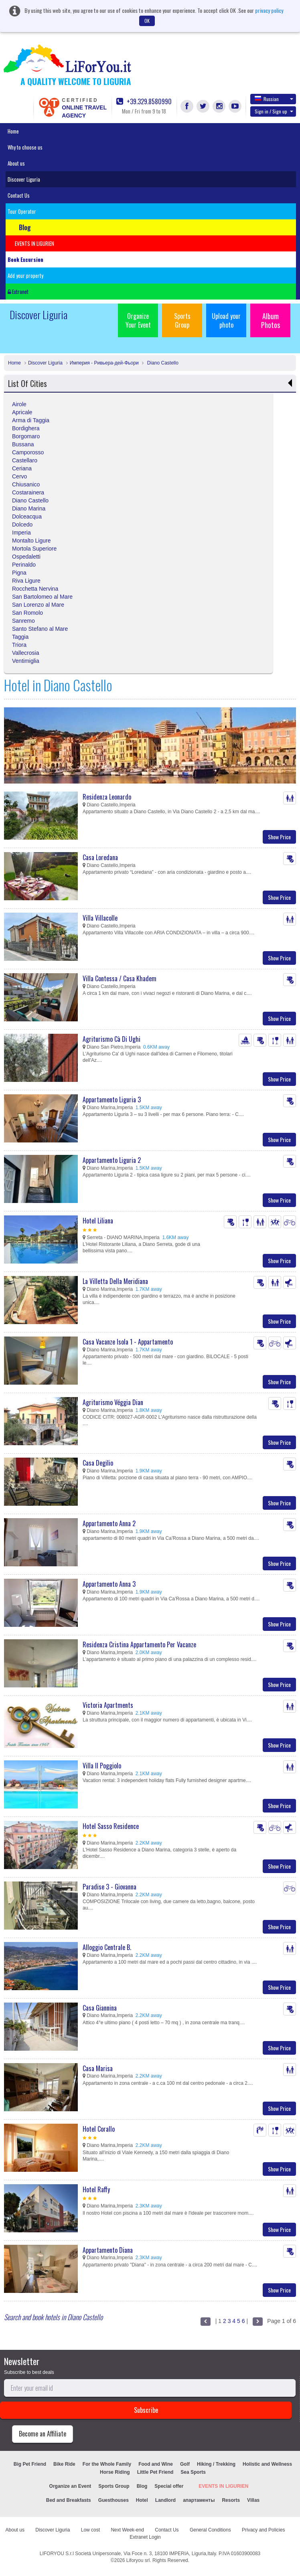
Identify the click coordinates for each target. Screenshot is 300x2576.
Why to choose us (25, 147)
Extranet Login (145, 2537)
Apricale (22, 412)
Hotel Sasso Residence (111, 1826)
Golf (185, 2464)
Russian (274, 98)
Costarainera (28, 492)
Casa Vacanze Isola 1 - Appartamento (128, 1342)
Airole (19, 404)
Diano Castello (162, 363)
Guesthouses (113, 2500)
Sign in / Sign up (274, 111)
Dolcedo (22, 524)
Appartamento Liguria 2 (112, 1160)
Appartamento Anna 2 (109, 1523)
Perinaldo (24, 564)
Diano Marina (28, 508)
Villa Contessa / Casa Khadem (119, 978)
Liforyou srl (138, 2560)
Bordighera (26, 428)
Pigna (19, 572)
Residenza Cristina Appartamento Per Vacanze (139, 1644)
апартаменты (199, 2500)
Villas (253, 2500)
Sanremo (23, 621)
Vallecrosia (25, 653)
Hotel (142, 2500)
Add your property (25, 275)
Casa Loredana (100, 857)
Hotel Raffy (96, 2189)
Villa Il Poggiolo (102, 1765)
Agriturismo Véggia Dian (113, 1402)
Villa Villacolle (100, 918)
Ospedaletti (26, 556)
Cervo (19, 476)
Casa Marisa (98, 2068)
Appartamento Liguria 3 (112, 1099)
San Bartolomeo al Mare (42, 596)
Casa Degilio (98, 1463)
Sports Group (182, 320)
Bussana (23, 444)
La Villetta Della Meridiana (115, 1281)
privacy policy (269, 10)
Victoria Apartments (108, 1705)
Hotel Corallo (99, 2129)
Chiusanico (26, 484)
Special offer (168, 2486)
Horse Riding (115, 2472)
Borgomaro (26, 436)
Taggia (20, 637)
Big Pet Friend (30, 2464)
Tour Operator (22, 211)
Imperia (21, 532)
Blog (142, 2486)
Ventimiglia (25, 661)
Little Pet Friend (155, 2472)
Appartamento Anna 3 (109, 1584)
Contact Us (19, 195)
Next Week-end (127, 2530)
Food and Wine (155, 2464)
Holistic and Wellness (267, 2464)
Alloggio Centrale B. (107, 1947)
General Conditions (210, 2530)
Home (13, 131)
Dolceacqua (27, 516)
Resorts (231, 2500)
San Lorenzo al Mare (38, 604)
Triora (19, 645)
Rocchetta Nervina (35, 588)
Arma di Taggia (30, 420)
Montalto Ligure (31, 540)
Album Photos (270, 320)
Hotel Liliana (98, 1220)
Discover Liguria (24, 179)
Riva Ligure (26, 580)
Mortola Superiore (34, 548)
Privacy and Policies (263, 2530)
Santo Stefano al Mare (40, 629)
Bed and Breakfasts (68, 2500)
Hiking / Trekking (216, 2464)
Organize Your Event (138, 320)
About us (16, 163)
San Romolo (27, 613)
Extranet (18, 292)
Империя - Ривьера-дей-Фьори (104, 363)
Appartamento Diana (108, 2250)
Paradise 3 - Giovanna (109, 1886)
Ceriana (22, 468)
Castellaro (24, 460)
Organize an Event (70, 2486)
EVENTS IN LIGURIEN (223, 2486)
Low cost (90, 2530)
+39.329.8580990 (144, 101)
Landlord (165, 2500)
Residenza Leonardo (107, 797)
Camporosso (28, 452)
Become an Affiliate (42, 2433)
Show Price (279, 836)
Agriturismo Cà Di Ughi (111, 1039)
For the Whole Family (107, 2464)
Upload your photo (226, 320)
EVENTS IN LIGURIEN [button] (34, 243)
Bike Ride (64, 2464)
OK (147, 20)
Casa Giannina (100, 2008)
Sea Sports (193, 2472)
